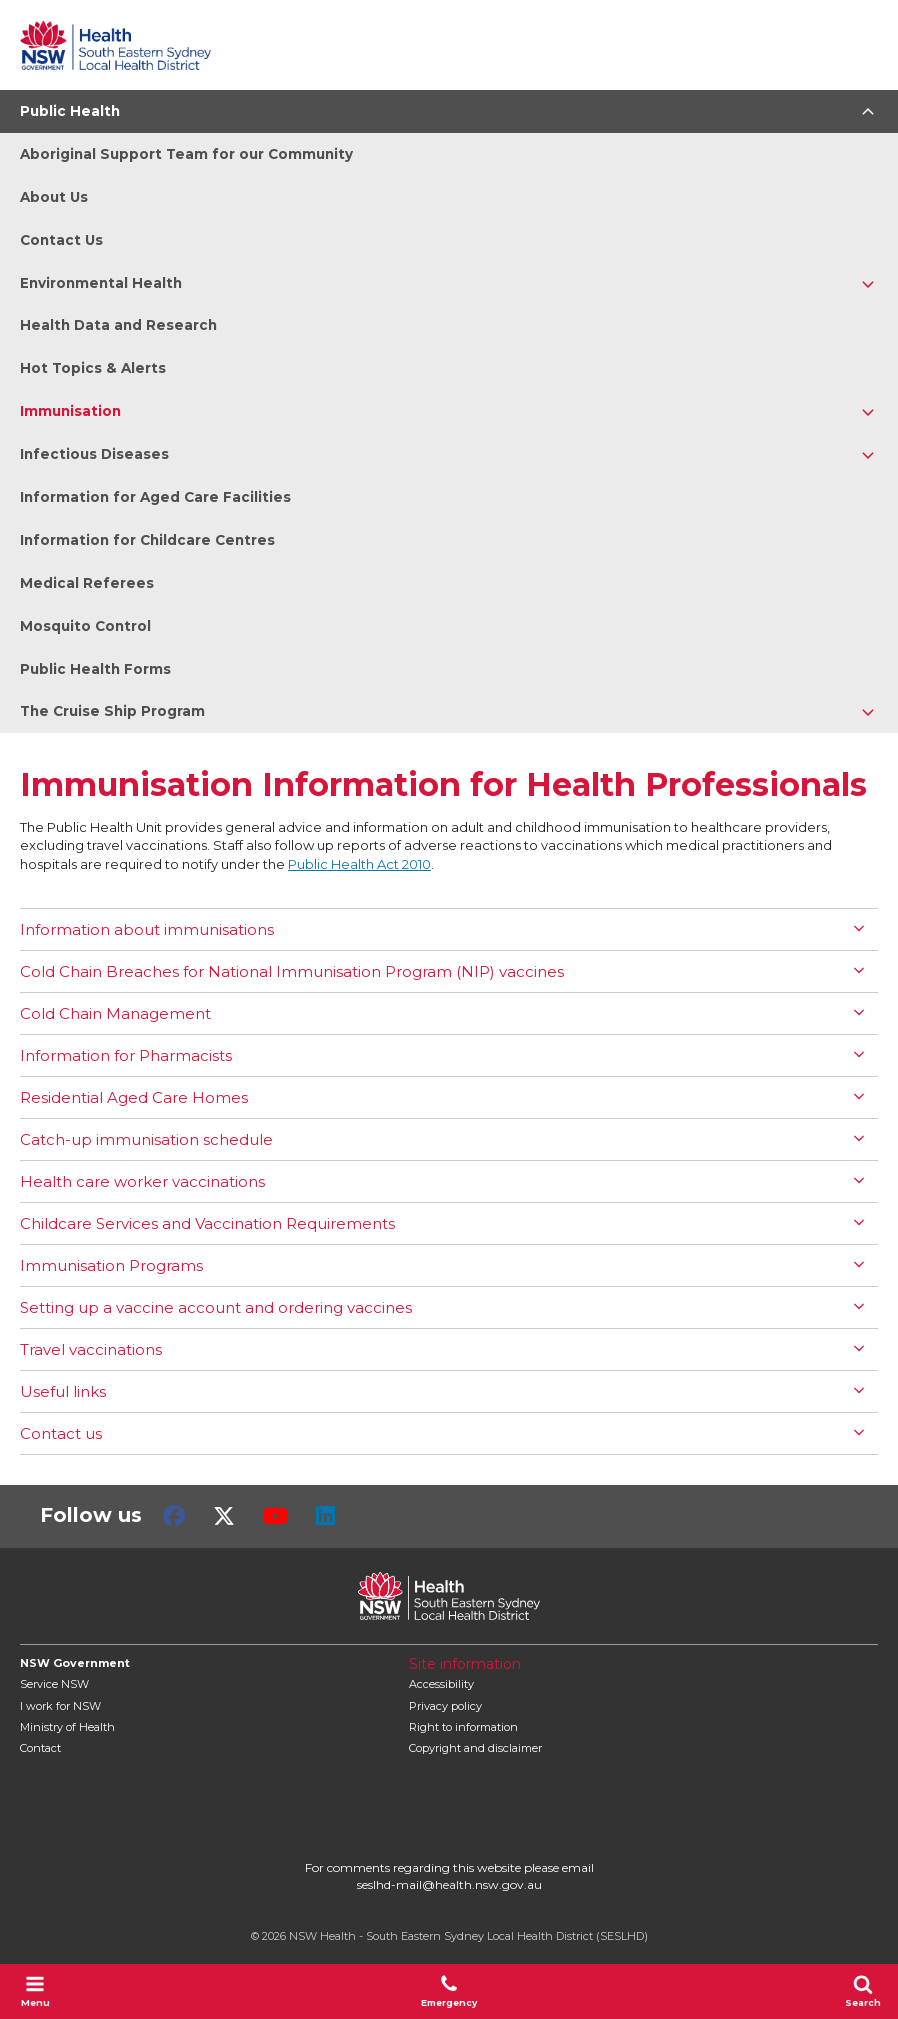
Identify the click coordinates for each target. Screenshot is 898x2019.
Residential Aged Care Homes (134, 1097)
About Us (54, 197)
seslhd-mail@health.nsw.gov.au (449, 1884)
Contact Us (61, 240)
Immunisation (70, 411)
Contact (40, 1748)
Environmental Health (101, 283)
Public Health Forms (95, 669)
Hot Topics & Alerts (93, 368)
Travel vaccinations (91, 1349)
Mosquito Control (85, 626)
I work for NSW (60, 1706)
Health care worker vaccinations (142, 1181)
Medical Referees (87, 583)
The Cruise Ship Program (112, 711)
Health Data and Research (118, 325)
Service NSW (54, 1684)
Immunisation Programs (111, 1265)
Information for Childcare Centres (147, 540)
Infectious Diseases (94, 454)
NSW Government (75, 1663)
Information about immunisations (147, 929)
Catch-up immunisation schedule (146, 1139)
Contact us (61, 1433)
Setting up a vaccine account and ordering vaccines (216, 1307)
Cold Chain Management (115, 1013)
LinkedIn (325, 1516)
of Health (67, 1727)
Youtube (275, 1516)
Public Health (70, 111)
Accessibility (441, 1684)
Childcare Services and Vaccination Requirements (207, 1223)
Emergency (449, 1991)
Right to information (463, 1727)
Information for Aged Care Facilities (155, 497)
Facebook (174, 1516)
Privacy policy (445, 1706)
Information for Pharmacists (126, 1055)
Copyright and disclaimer (475, 1748)
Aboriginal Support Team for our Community (186, 154)
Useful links (63, 1391)
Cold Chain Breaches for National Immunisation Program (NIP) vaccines (292, 971)
